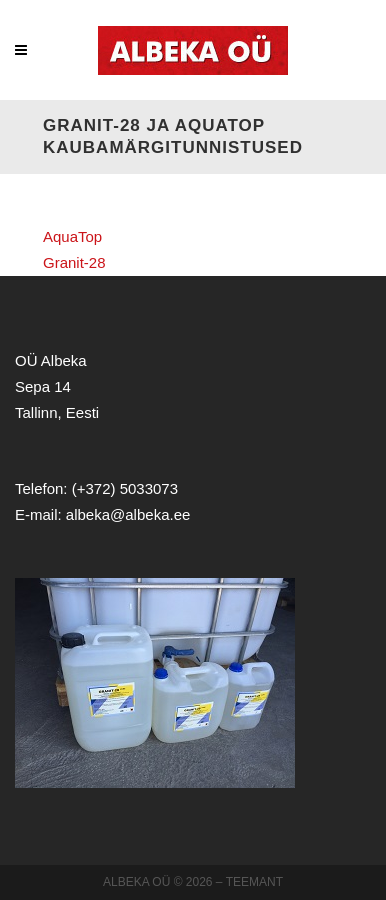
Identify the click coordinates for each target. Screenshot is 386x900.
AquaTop (72, 236)
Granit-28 (74, 262)
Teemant (254, 882)
